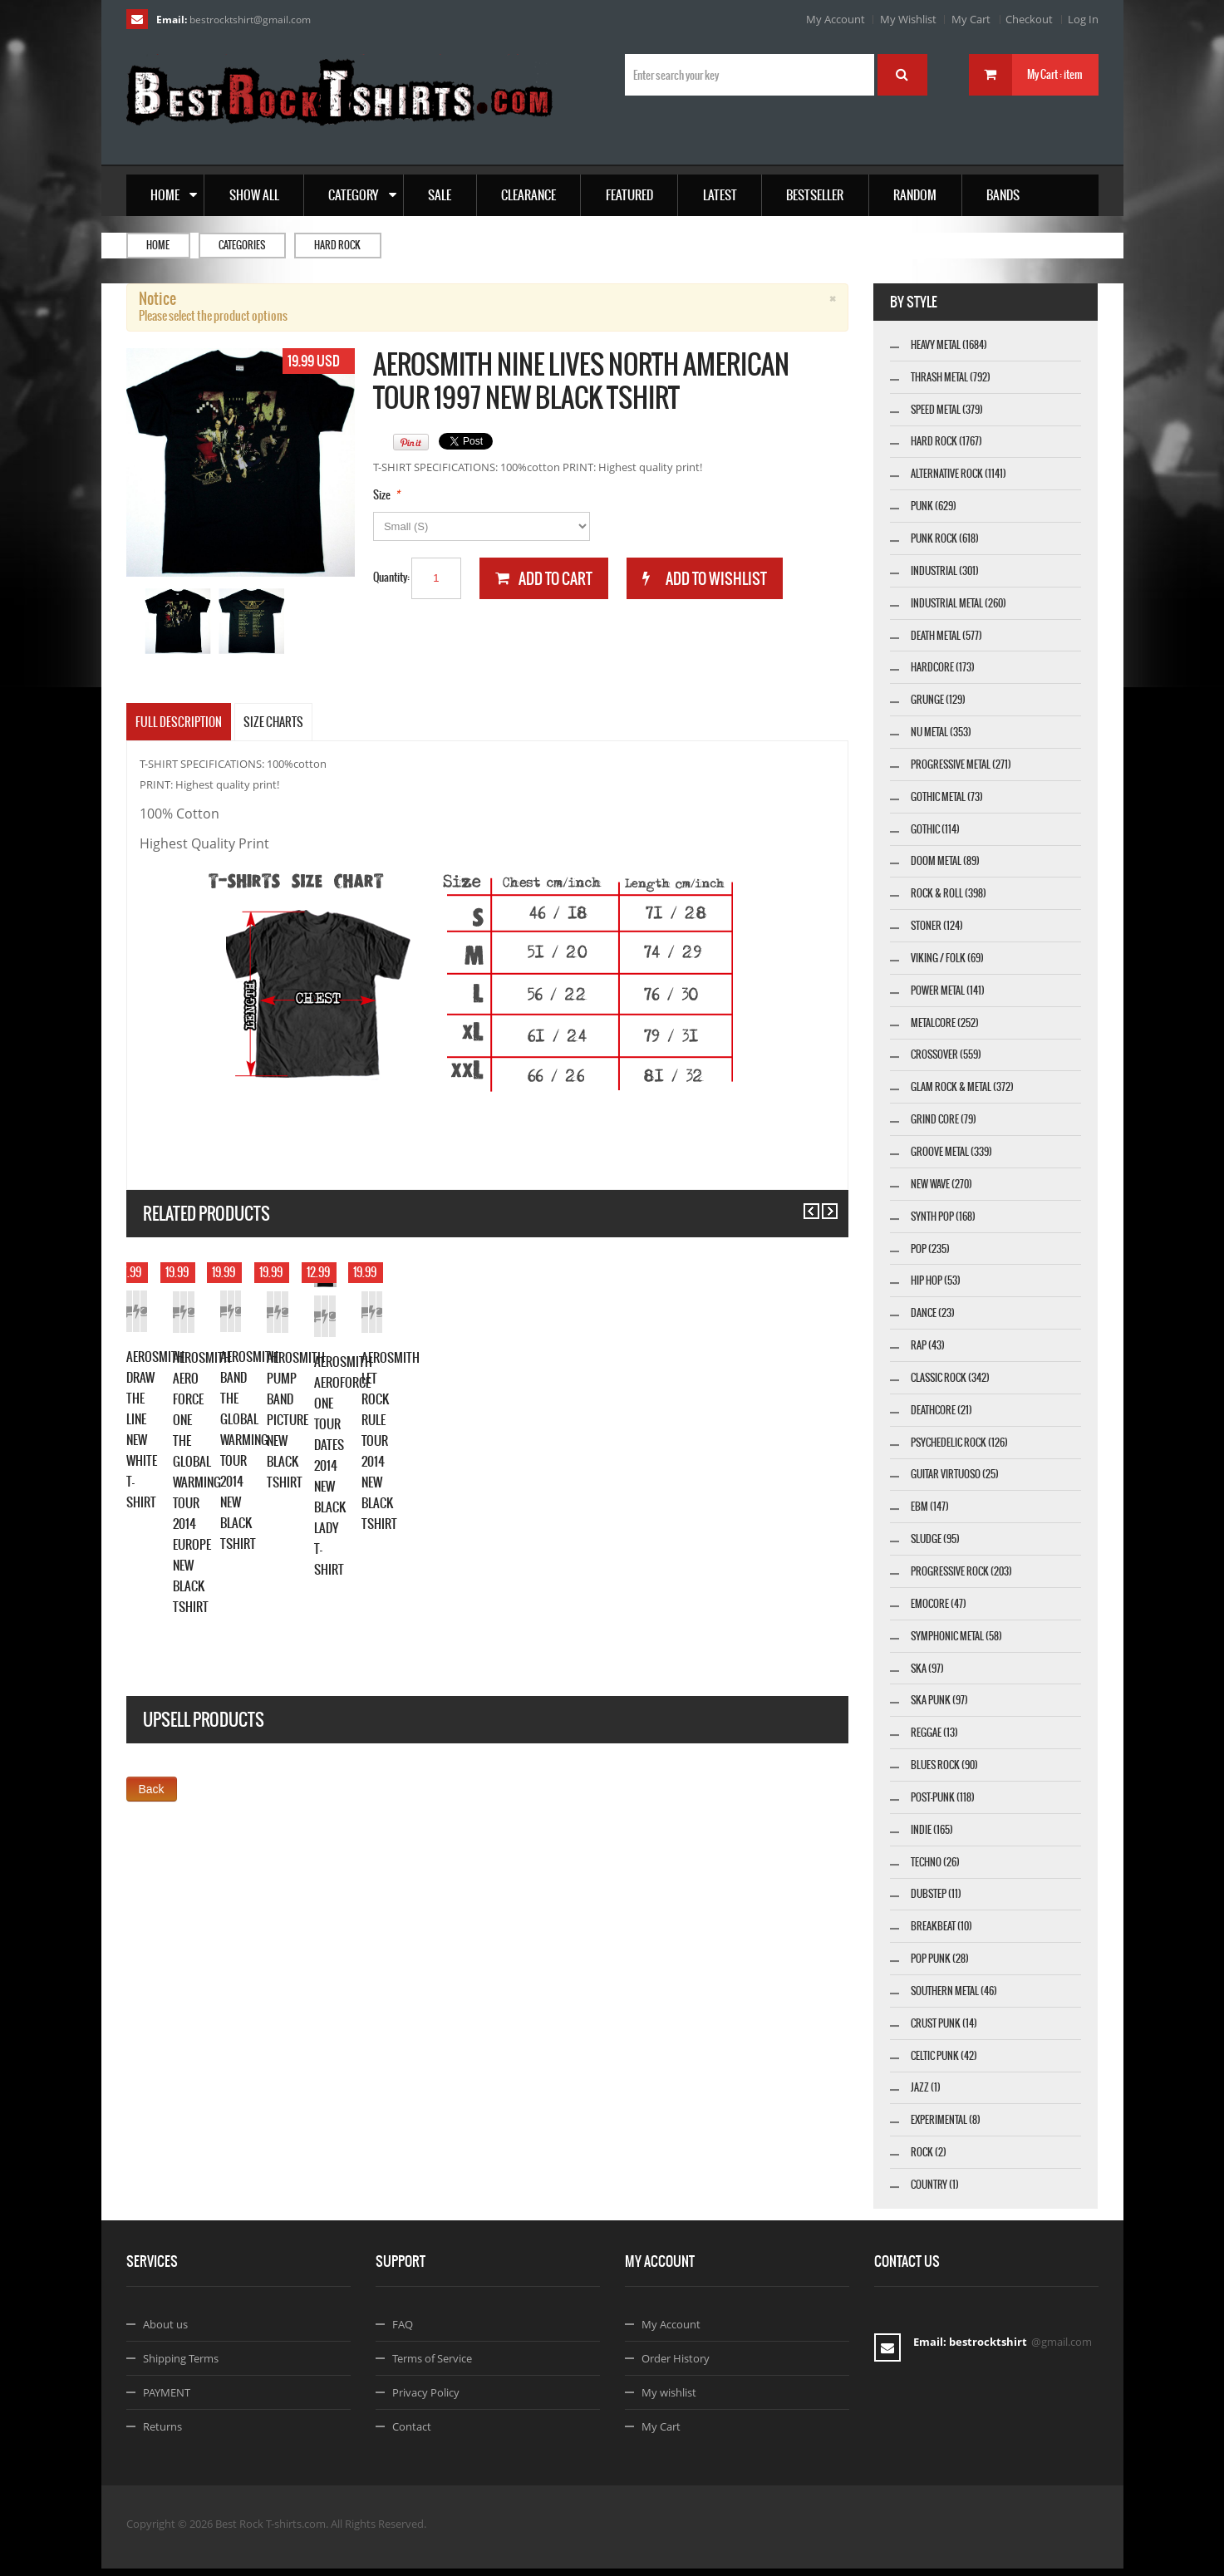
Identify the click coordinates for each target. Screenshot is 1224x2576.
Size (382, 495)
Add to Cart (163, 1494)
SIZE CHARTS (273, 722)
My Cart (971, 19)
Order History (675, 2365)
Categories (242, 245)
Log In (1083, 19)
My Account (835, 19)
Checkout (1029, 19)
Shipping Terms (181, 2365)
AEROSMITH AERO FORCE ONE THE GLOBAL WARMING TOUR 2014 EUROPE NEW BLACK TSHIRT (477, 1565)
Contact (411, 2433)
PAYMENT (166, 2399)
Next (822, 1203)
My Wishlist (908, 19)
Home (158, 245)
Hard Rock (337, 245)
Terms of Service (432, 2365)
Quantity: (391, 577)
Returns (162, 2433)
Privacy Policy (426, 2399)
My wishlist (668, 2399)
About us (165, 2331)
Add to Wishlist (238, 1494)
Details (312, 1494)
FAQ (402, 2331)
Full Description (178, 722)
